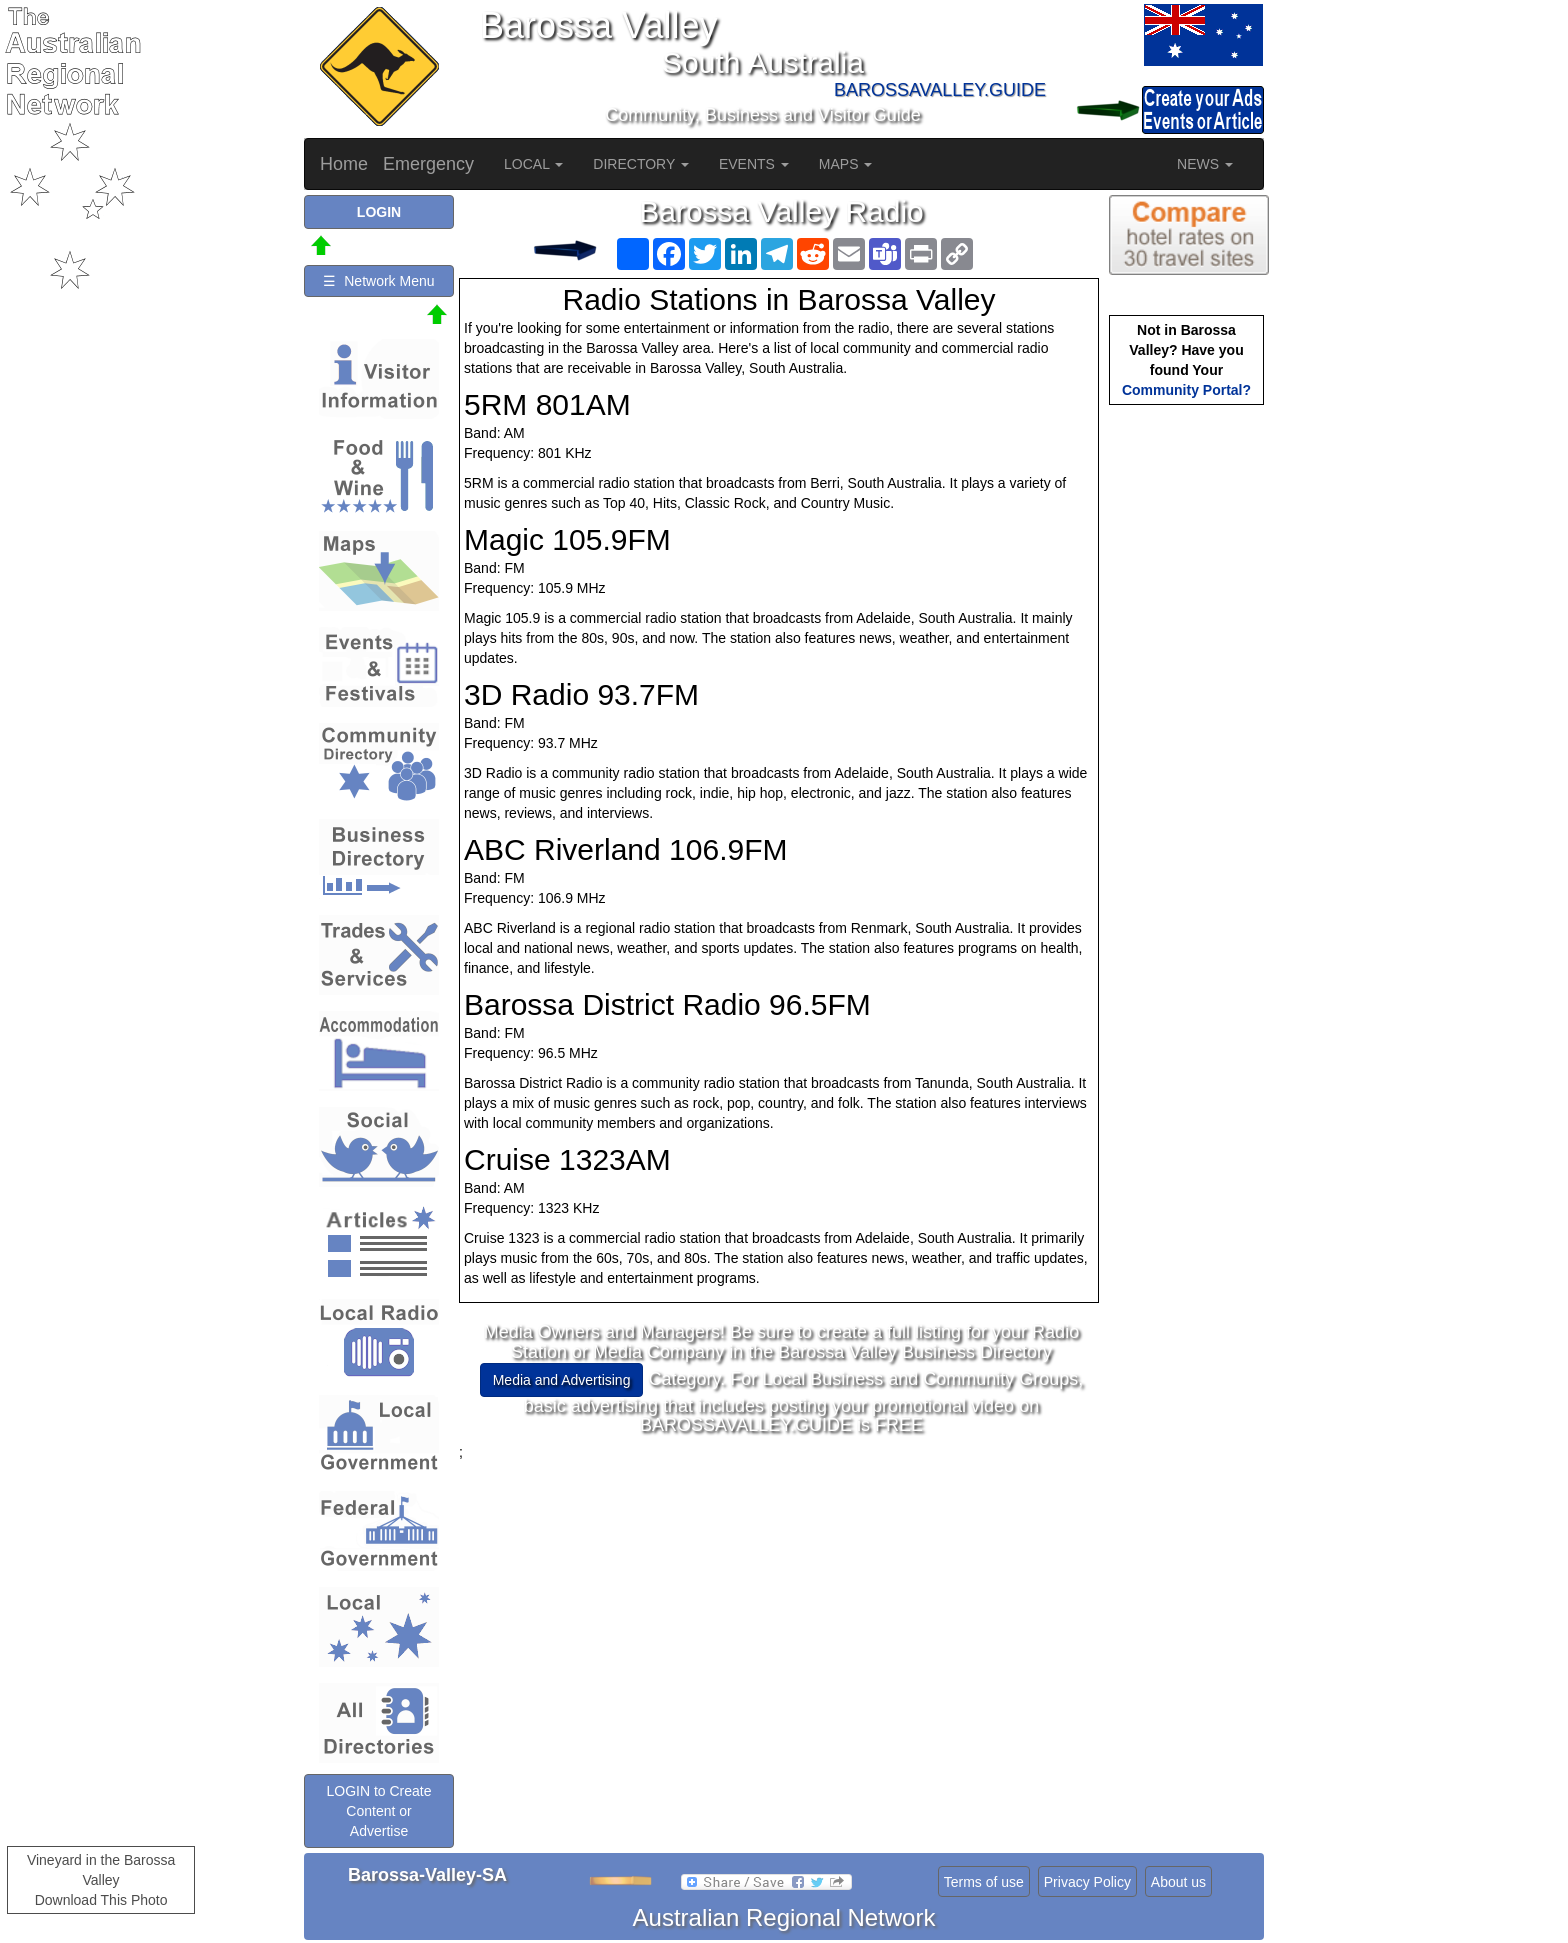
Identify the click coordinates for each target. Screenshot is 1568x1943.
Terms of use (984, 1882)
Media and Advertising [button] (562, 1380)
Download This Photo (101, 1900)
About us (1178, 1882)
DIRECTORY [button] (641, 164)
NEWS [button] (1205, 164)
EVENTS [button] (754, 164)
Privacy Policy (1087, 1882)
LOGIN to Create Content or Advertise (378, 1811)
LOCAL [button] (533, 164)
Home (344, 164)
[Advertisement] (782, 1602)
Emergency (428, 164)
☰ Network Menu (378, 281)
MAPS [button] (846, 164)
